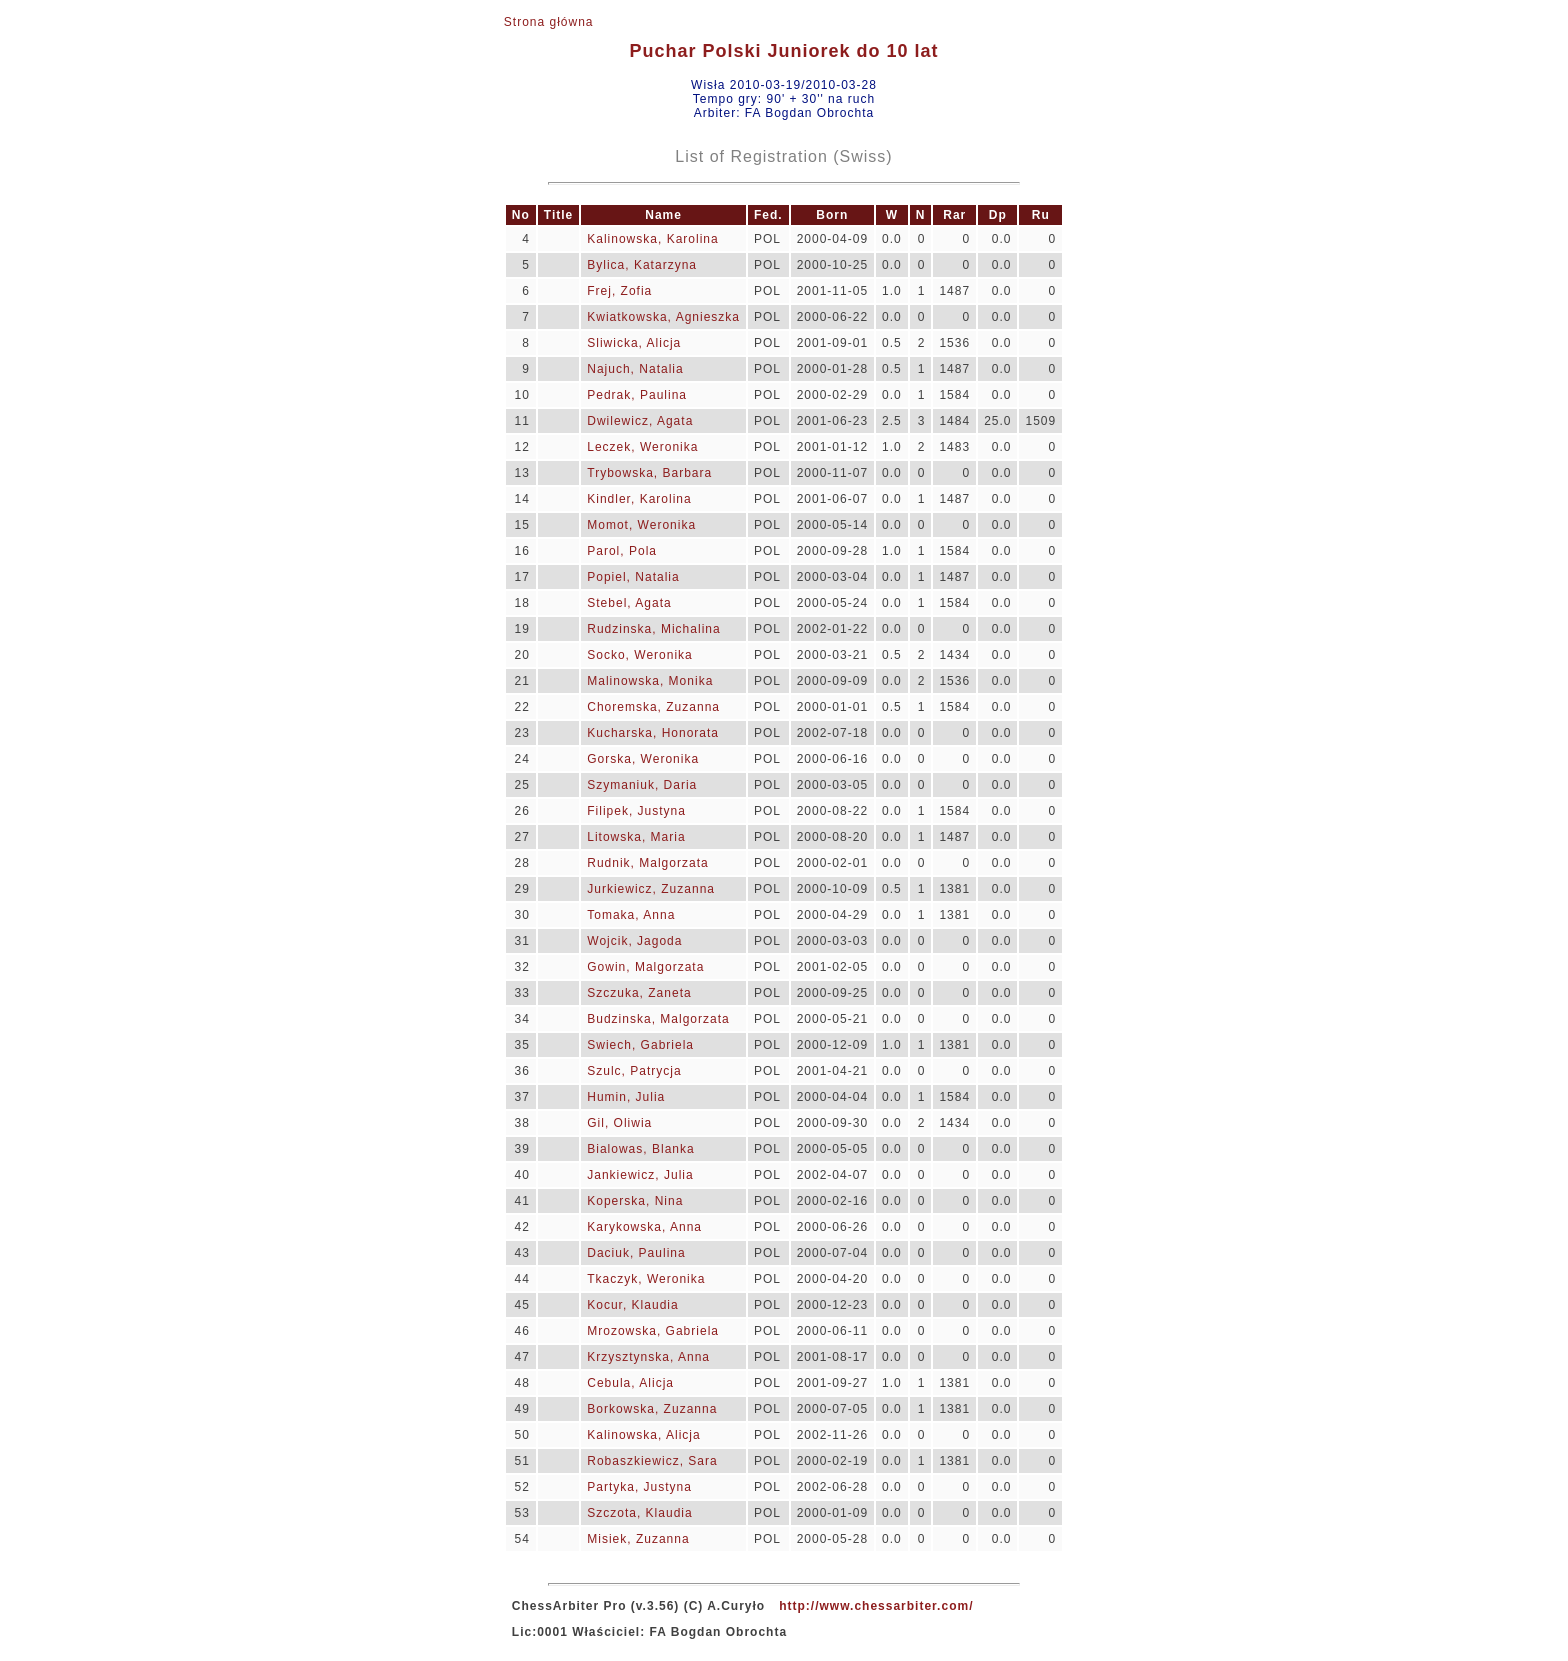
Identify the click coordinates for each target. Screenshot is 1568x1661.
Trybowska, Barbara (649, 473)
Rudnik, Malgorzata (647, 863)
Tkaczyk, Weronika (646, 1279)
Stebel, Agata (629, 603)
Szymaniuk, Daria (642, 785)
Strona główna (549, 22)
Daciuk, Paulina (636, 1253)
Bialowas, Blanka (640, 1149)
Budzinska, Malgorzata (658, 1019)
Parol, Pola (622, 551)
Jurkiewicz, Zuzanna (651, 889)
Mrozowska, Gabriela (653, 1331)
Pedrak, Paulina (637, 395)
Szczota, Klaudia (639, 1513)
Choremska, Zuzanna (653, 707)
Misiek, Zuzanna (638, 1539)
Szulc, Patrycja (634, 1071)
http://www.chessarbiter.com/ (876, 1606)
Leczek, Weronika (642, 447)
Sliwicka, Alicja (634, 343)
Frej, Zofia (619, 291)
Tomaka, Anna (631, 915)
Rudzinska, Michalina (653, 629)
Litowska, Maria (636, 837)
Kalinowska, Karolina (652, 239)
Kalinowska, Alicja (643, 1435)
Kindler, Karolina (639, 499)
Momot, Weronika (641, 525)
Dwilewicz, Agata (640, 421)
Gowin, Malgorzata (645, 967)
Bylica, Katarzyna (642, 265)
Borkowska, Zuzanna (652, 1409)
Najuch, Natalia (635, 369)
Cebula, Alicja (630, 1383)
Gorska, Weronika (643, 759)
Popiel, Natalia (633, 577)
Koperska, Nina (635, 1201)
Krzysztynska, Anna (648, 1357)
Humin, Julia (626, 1097)
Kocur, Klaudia (632, 1305)
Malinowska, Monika (650, 681)
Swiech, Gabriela (640, 1045)
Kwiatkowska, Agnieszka (663, 317)
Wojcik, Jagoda (634, 941)
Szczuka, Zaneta (639, 993)
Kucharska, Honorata (653, 733)
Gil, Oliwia (619, 1123)
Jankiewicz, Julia (640, 1175)
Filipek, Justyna (636, 811)
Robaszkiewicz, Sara (652, 1461)
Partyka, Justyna (639, 1487)
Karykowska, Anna (644, 1227)
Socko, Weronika (640, 655)
